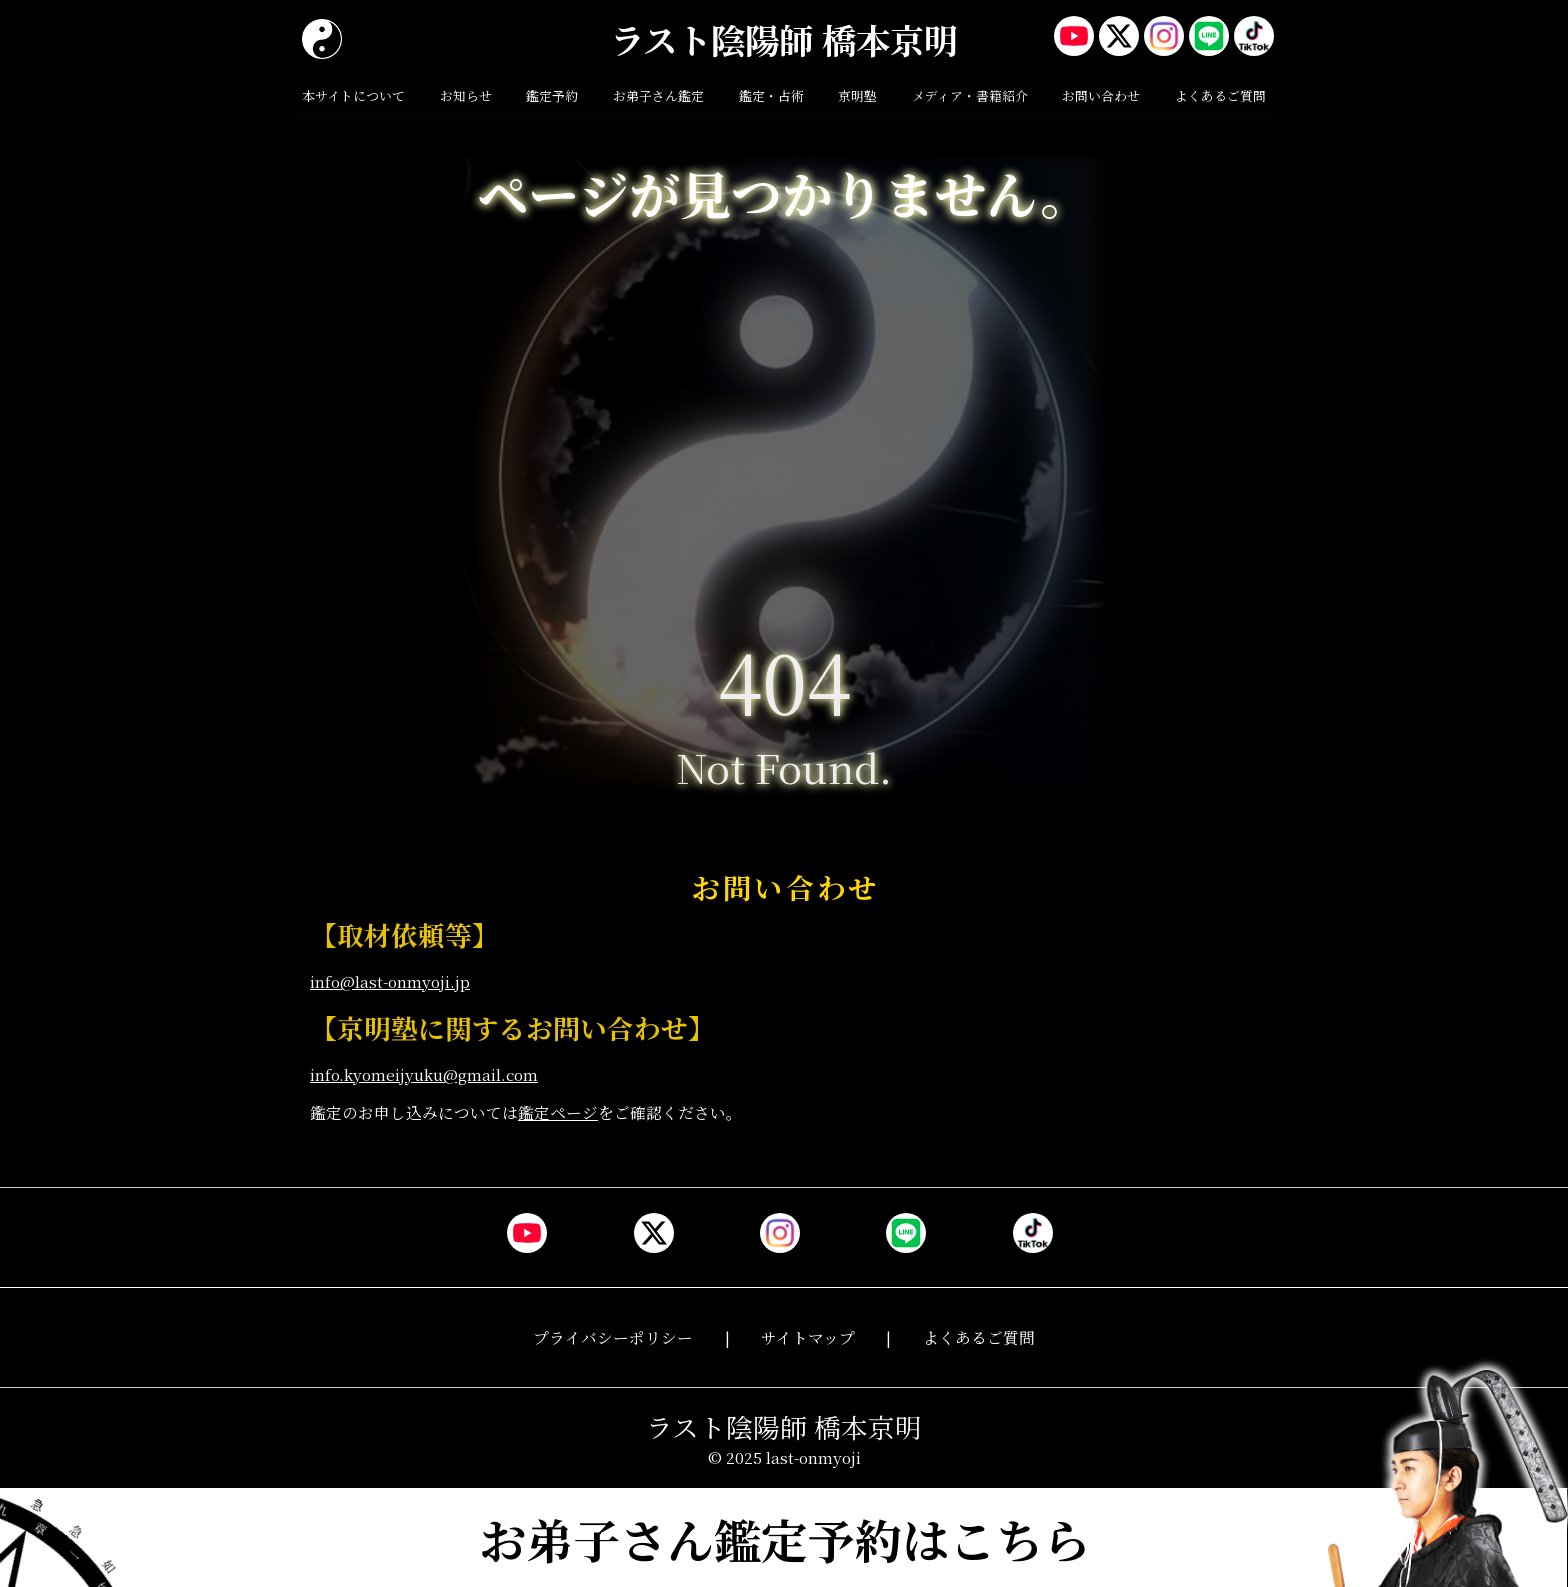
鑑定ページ (558, 1112)
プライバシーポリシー (613, 1337)
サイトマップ (808, 1337)
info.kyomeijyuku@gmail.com (424, 1074)
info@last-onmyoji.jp (390, 981)
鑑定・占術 (771, 95)
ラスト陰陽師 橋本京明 (784, 39)
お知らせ (466, 95)
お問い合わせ (1101, 95)
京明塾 (857, 95)
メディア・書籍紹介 (970, 95)
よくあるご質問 (1220, 95)
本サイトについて (353, 95)
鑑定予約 (552, 95)
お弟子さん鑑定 (658, 95)
